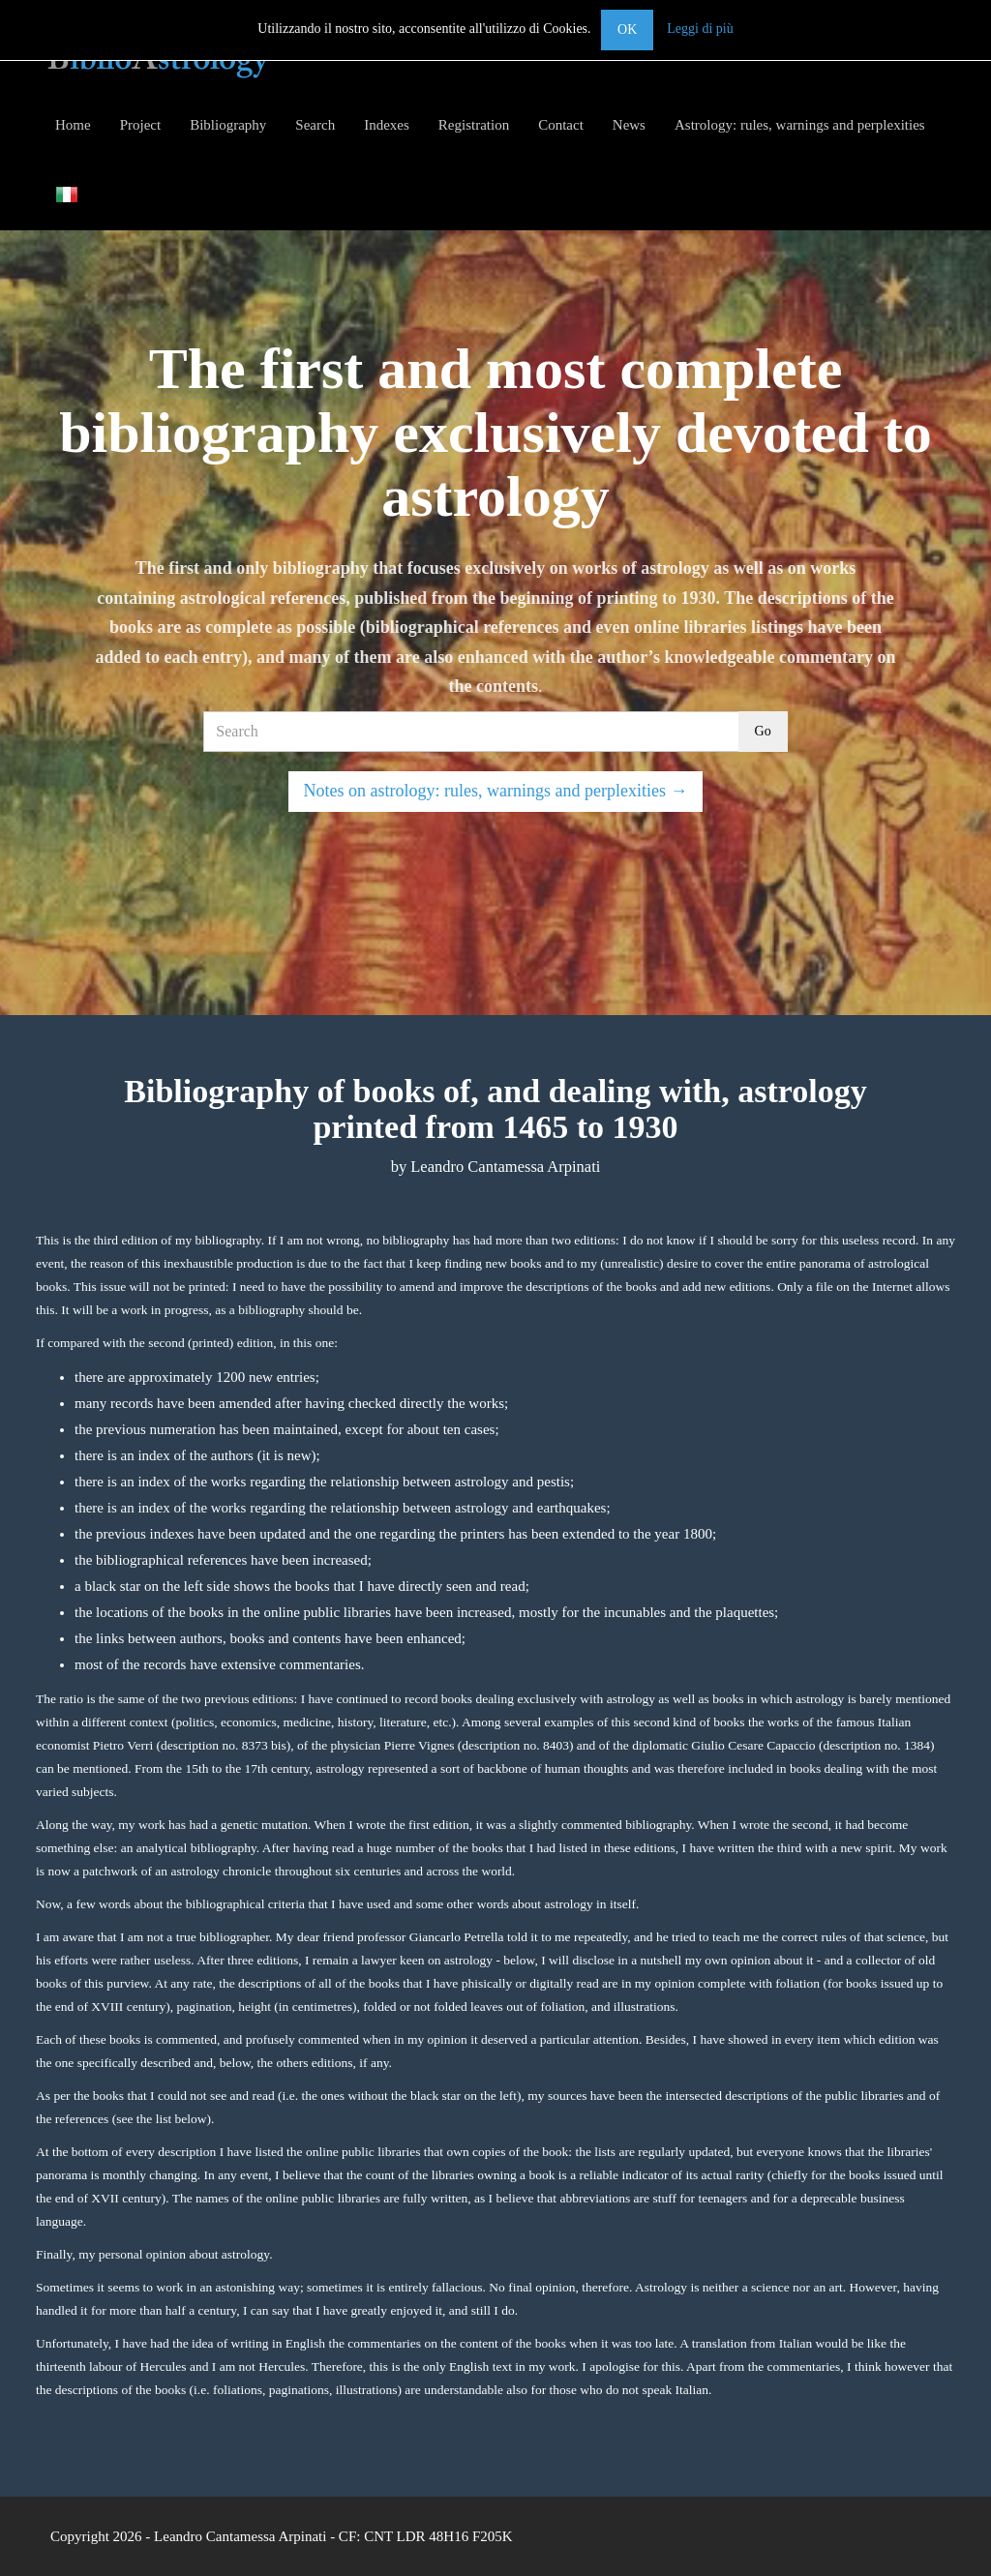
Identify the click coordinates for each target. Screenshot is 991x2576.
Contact (561, 125)
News (629, 125)
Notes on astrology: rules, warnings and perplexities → (496, 790)
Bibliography (228, 125)
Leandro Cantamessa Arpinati (240, 2536)
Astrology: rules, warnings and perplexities (800, 125)
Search (315, 125)
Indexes (386, 125)
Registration (473, 125)
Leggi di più (700, 28)
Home (73, 125)
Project (141, 125)
